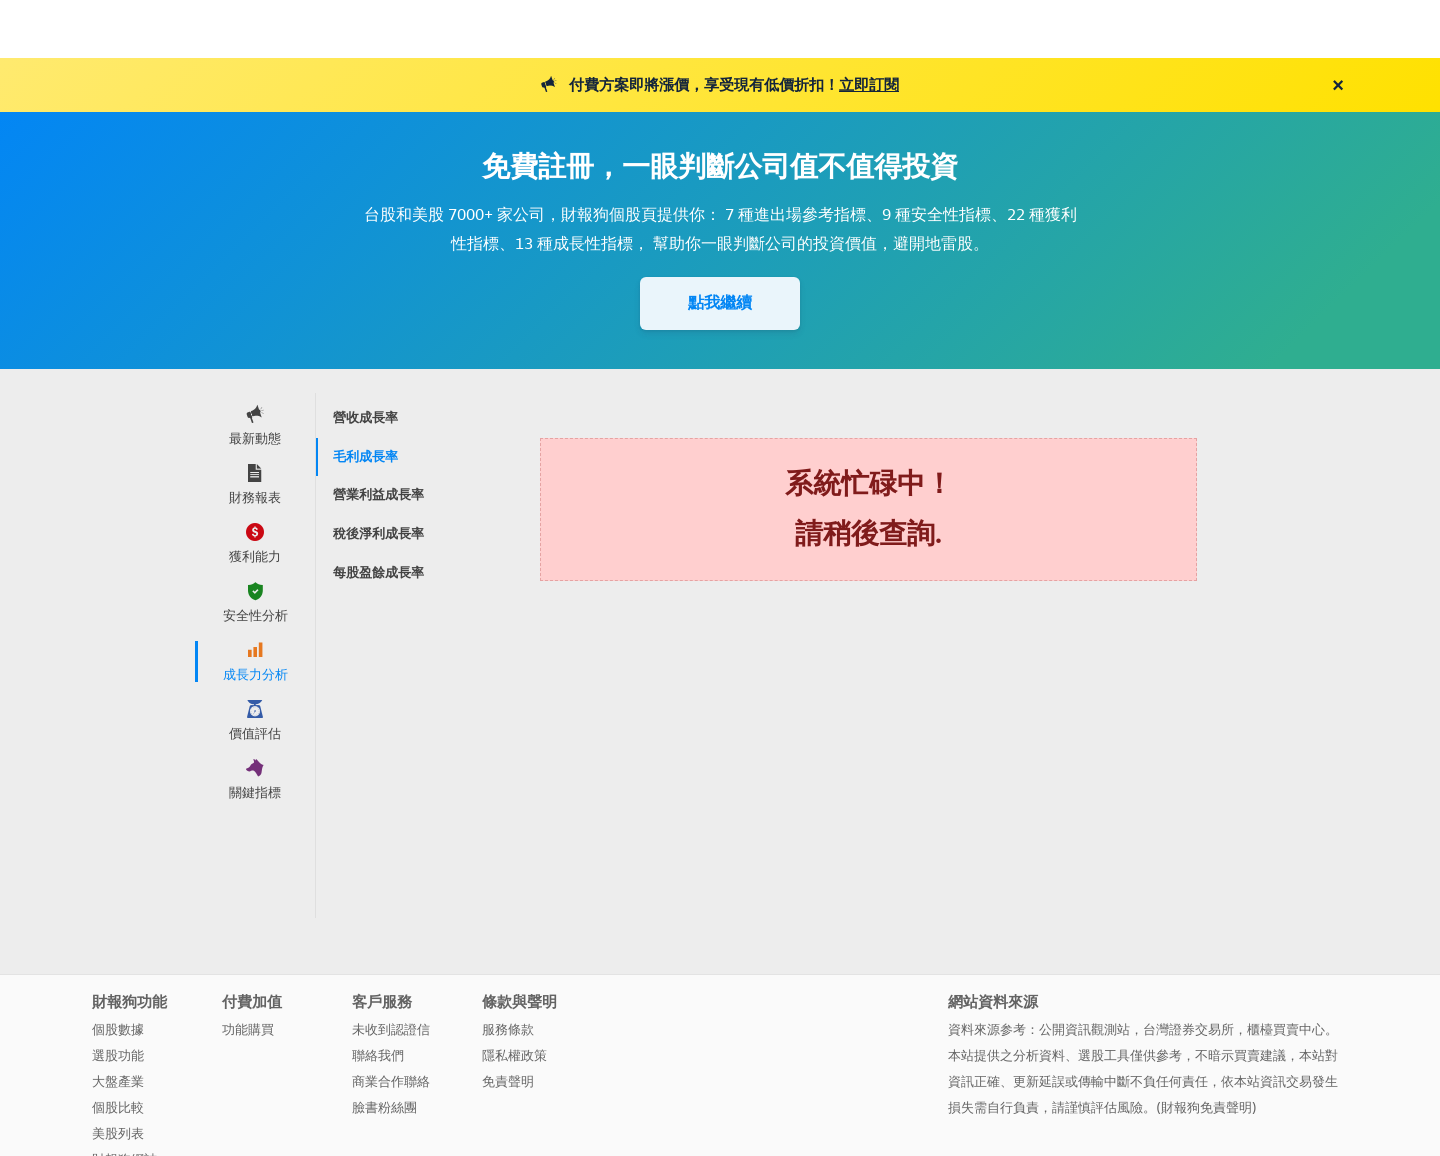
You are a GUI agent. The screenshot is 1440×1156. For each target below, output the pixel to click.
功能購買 (248, 1029)
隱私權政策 (514, 1055)
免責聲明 (508, 1081)
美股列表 (118, 1133)
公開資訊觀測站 (1084, 1029)
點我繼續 (720, 302)
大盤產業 (118, 1081)
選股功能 (118, 1055)
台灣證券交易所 (1188, 1029)
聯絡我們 (378, 1055)
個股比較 (118, 1107)
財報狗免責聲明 (1206, 1107)
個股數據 (118, 1029)
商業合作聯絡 (391, 1081)
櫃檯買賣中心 (1286, 1029)
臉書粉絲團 (384, 1107)
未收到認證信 (391, 1029)
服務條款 (508, 1029)
